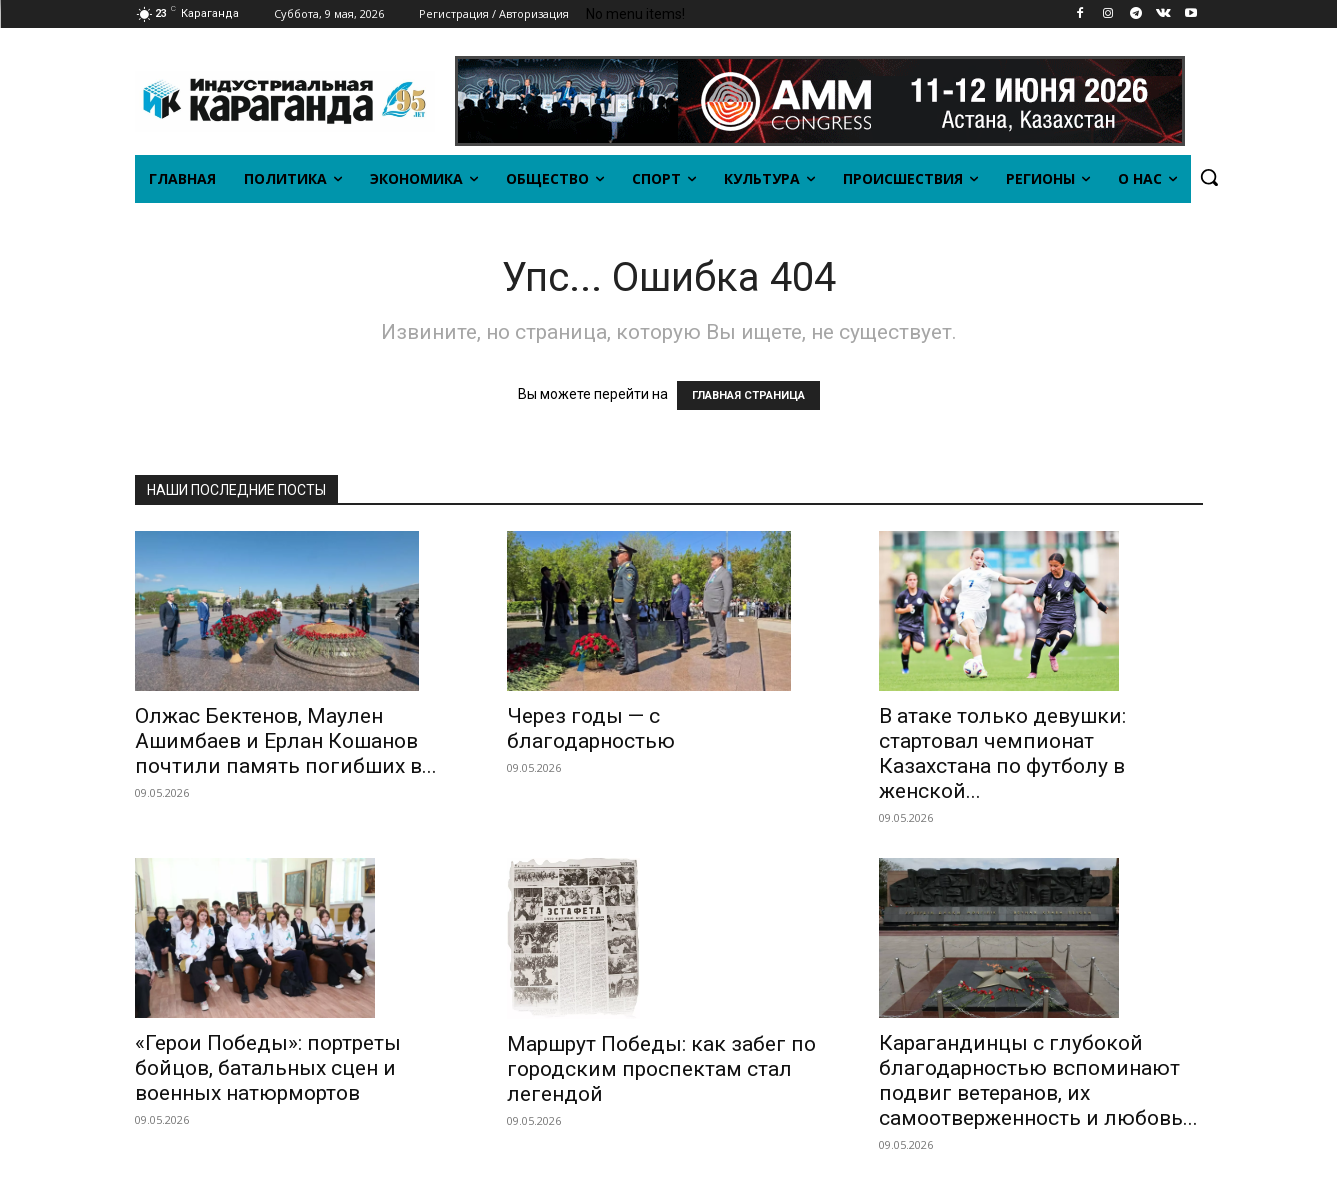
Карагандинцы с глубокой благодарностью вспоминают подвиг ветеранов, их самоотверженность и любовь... (1038, 1080)
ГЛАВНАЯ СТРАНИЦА (748, 395)
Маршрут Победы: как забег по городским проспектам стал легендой (661, 1069)
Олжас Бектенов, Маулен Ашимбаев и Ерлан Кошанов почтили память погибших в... (286, 741)
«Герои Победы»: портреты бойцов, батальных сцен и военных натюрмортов (268, 1068)
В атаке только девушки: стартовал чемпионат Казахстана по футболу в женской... (1002, 753)
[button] (1209, 177)
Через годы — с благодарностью (591, 728)
